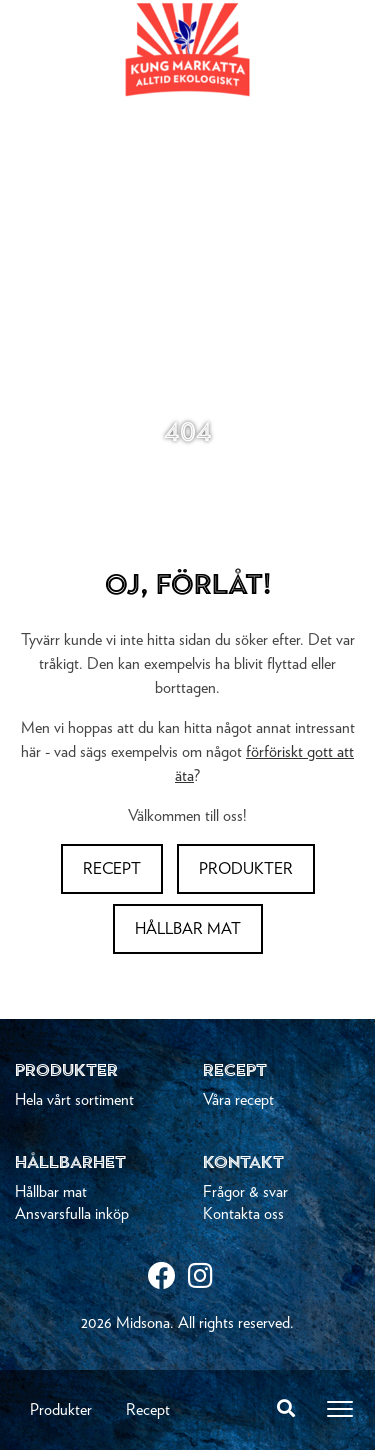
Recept (148, 1410)
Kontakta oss (243, 1214)
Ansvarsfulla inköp (72, 1214)
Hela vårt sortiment (74, 1100)
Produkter (61, 1410)
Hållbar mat (188, 929)
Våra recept (238, 1100)
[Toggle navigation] (340, 1409)
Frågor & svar (245, 1192)
